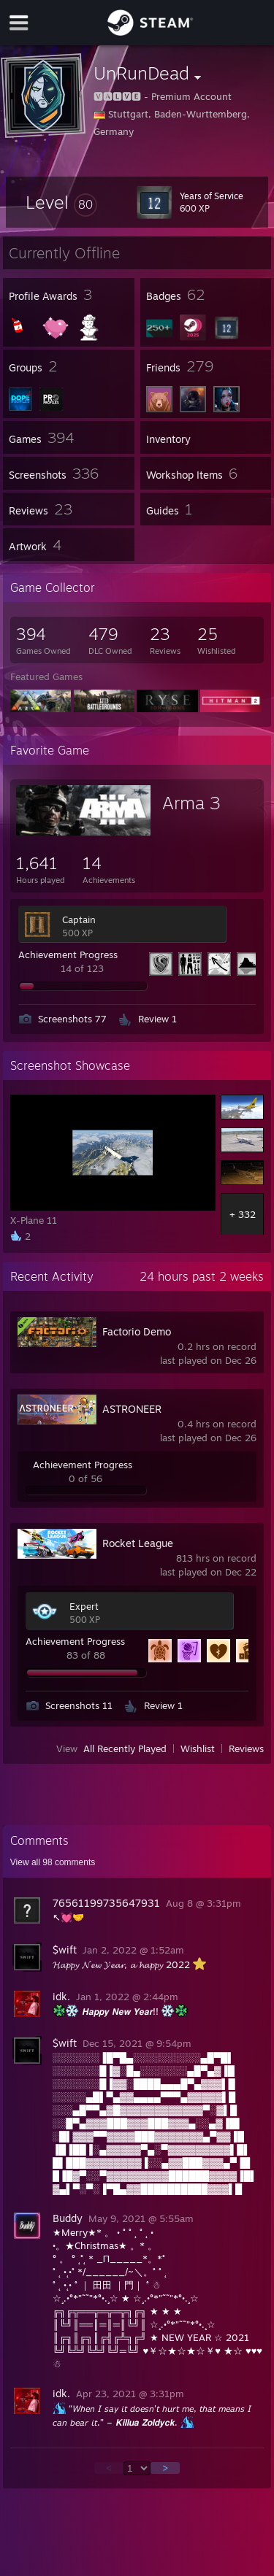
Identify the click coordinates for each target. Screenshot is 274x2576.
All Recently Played (125, 1748)
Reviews (246, 1748)
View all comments (53, 1862)
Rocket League (137, 1543)
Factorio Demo (136, 1331)
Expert (84, 1606)
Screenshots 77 (72, 1019)
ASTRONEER (131, 1409)
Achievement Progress (68, 954)
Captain (79, 919)
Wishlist (197, 1748)
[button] (61, 202)
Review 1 (157, 1019)
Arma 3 (191, 803)
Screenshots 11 (79, 1705)
